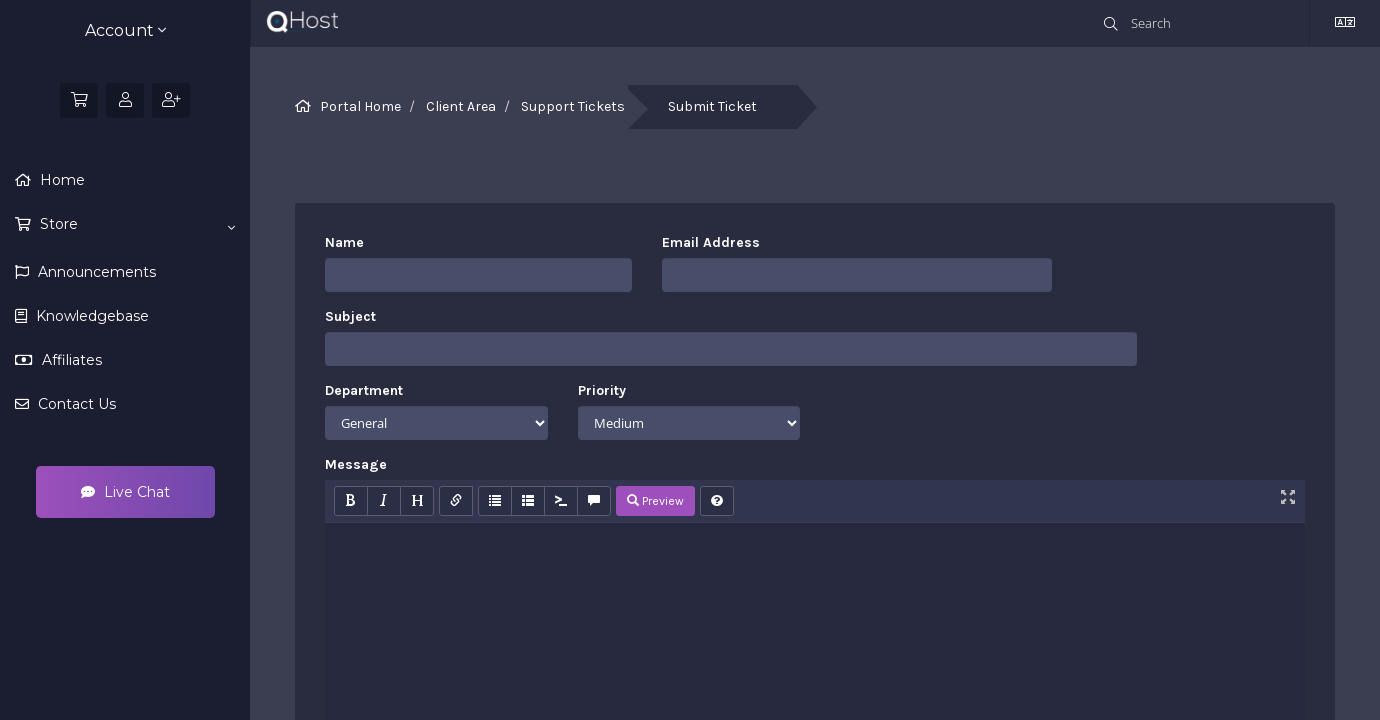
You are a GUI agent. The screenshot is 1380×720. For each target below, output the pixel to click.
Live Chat (125, 492)
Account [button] (125, 30)
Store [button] (135, 225)
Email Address (711, 242)
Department (364, 390)
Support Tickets (573, 106)
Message (356, 464)
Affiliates (70, 360)
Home (60, 180)
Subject (350, 316)
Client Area (461, 106)
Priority (602, 390)
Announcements (95, 272)
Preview (655, 501)
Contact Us (75, 404)
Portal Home (360, 106)
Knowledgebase (90, 316)
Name (344, 242)
